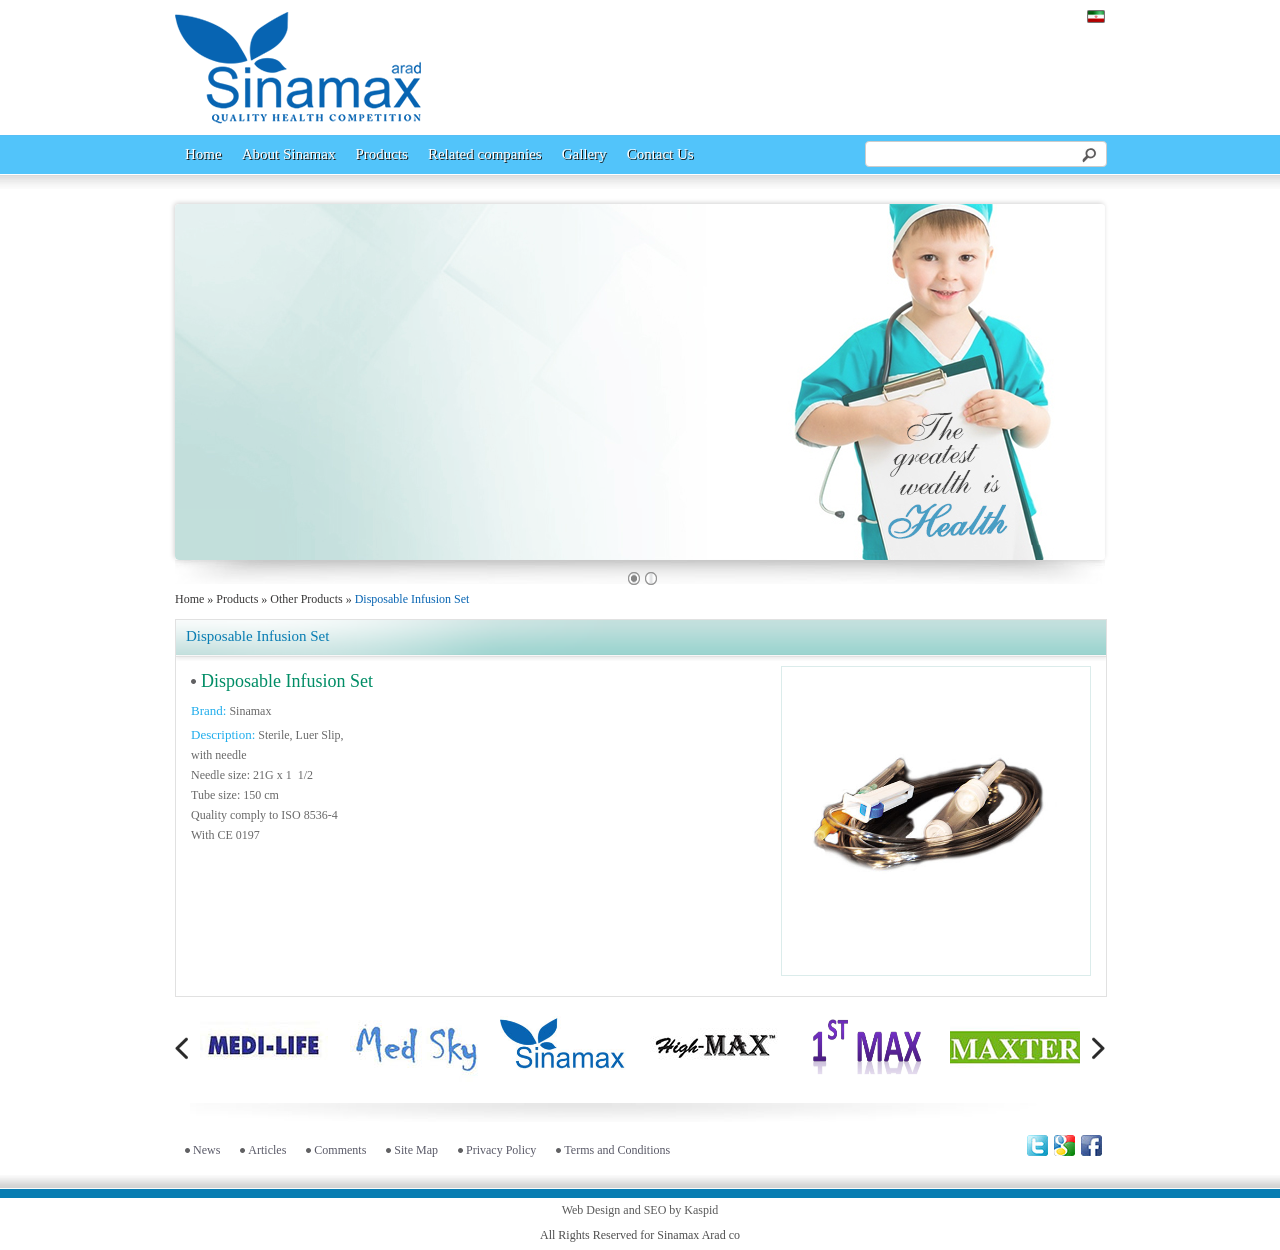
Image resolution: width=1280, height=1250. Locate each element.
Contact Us (660, 154)
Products (381, 154)
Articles (267, 1150)
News (206, 1150)
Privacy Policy (501, 1150)
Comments (340, 1150)
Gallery (584, 154)
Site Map (416, 1150)
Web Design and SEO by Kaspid (640, 1210)
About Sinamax (289, 154)
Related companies (485, 154)
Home (203, 154)
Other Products (306, 599)
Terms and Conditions (617, 1150)
